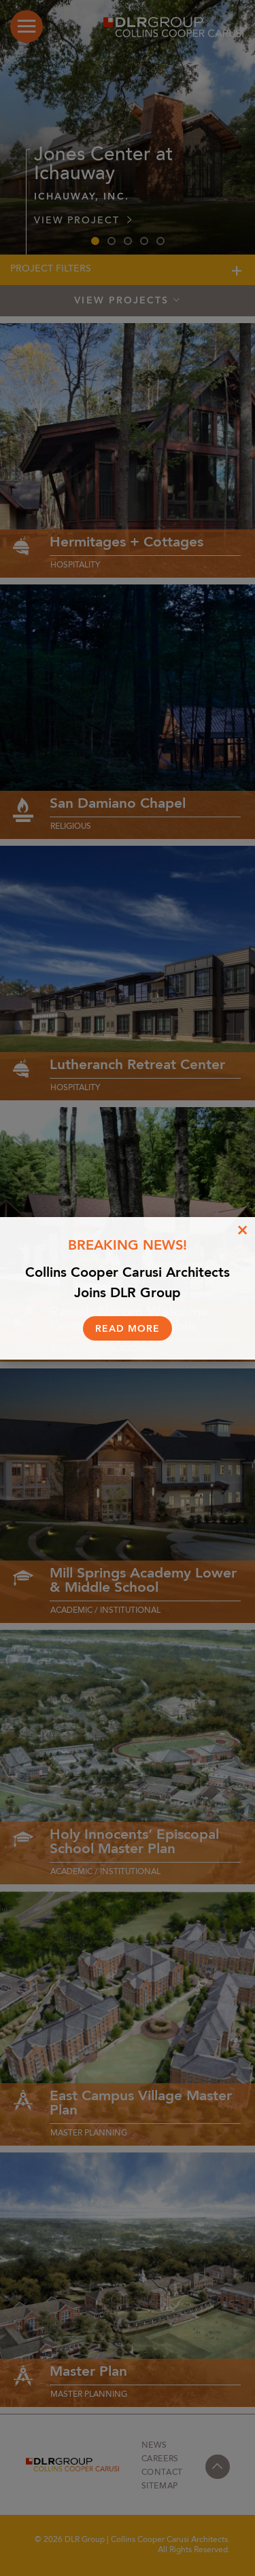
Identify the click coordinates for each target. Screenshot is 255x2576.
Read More (127, 1329)
